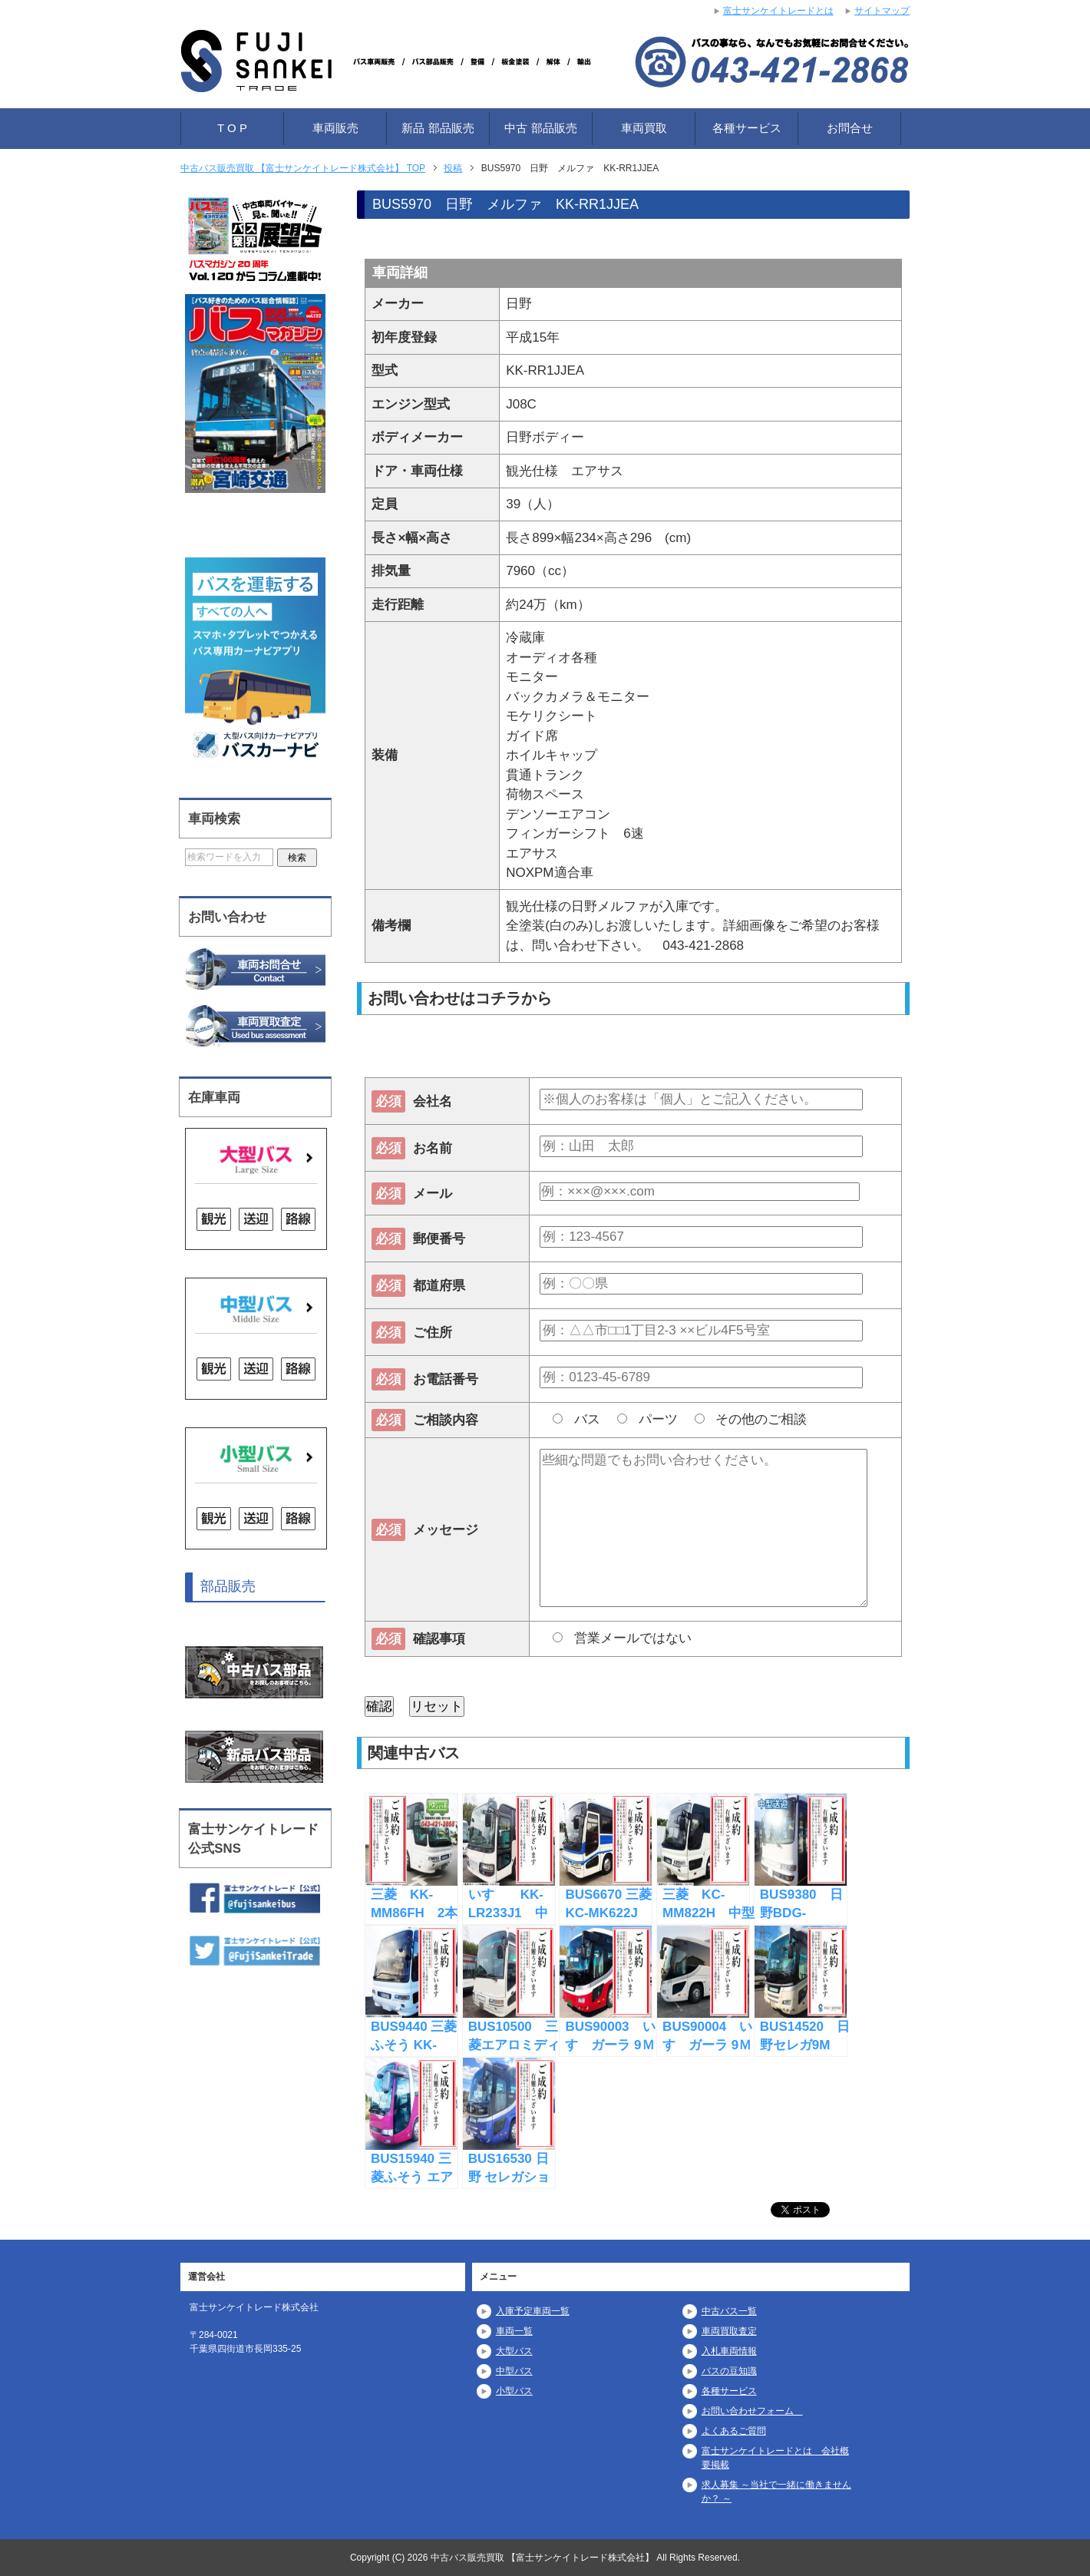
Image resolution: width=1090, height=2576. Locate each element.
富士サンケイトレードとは (778, 10)
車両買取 (644, 127)
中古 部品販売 (540, 127)
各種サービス (746, 127)
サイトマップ (882, 10)
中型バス (514, 2371)
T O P (232, 127)
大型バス (514, 2351)
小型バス (514, 2391)
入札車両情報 (729, 2351)
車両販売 (335, 127)
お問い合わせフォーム (752, 2411)
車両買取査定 (729, 2331)
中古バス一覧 (729, 2311)
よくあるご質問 (734, 2431)
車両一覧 (514, 2331)
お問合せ (850, 127)
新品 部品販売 (437, 127)
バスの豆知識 (729, 2371)
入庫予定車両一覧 (533, 2311)
